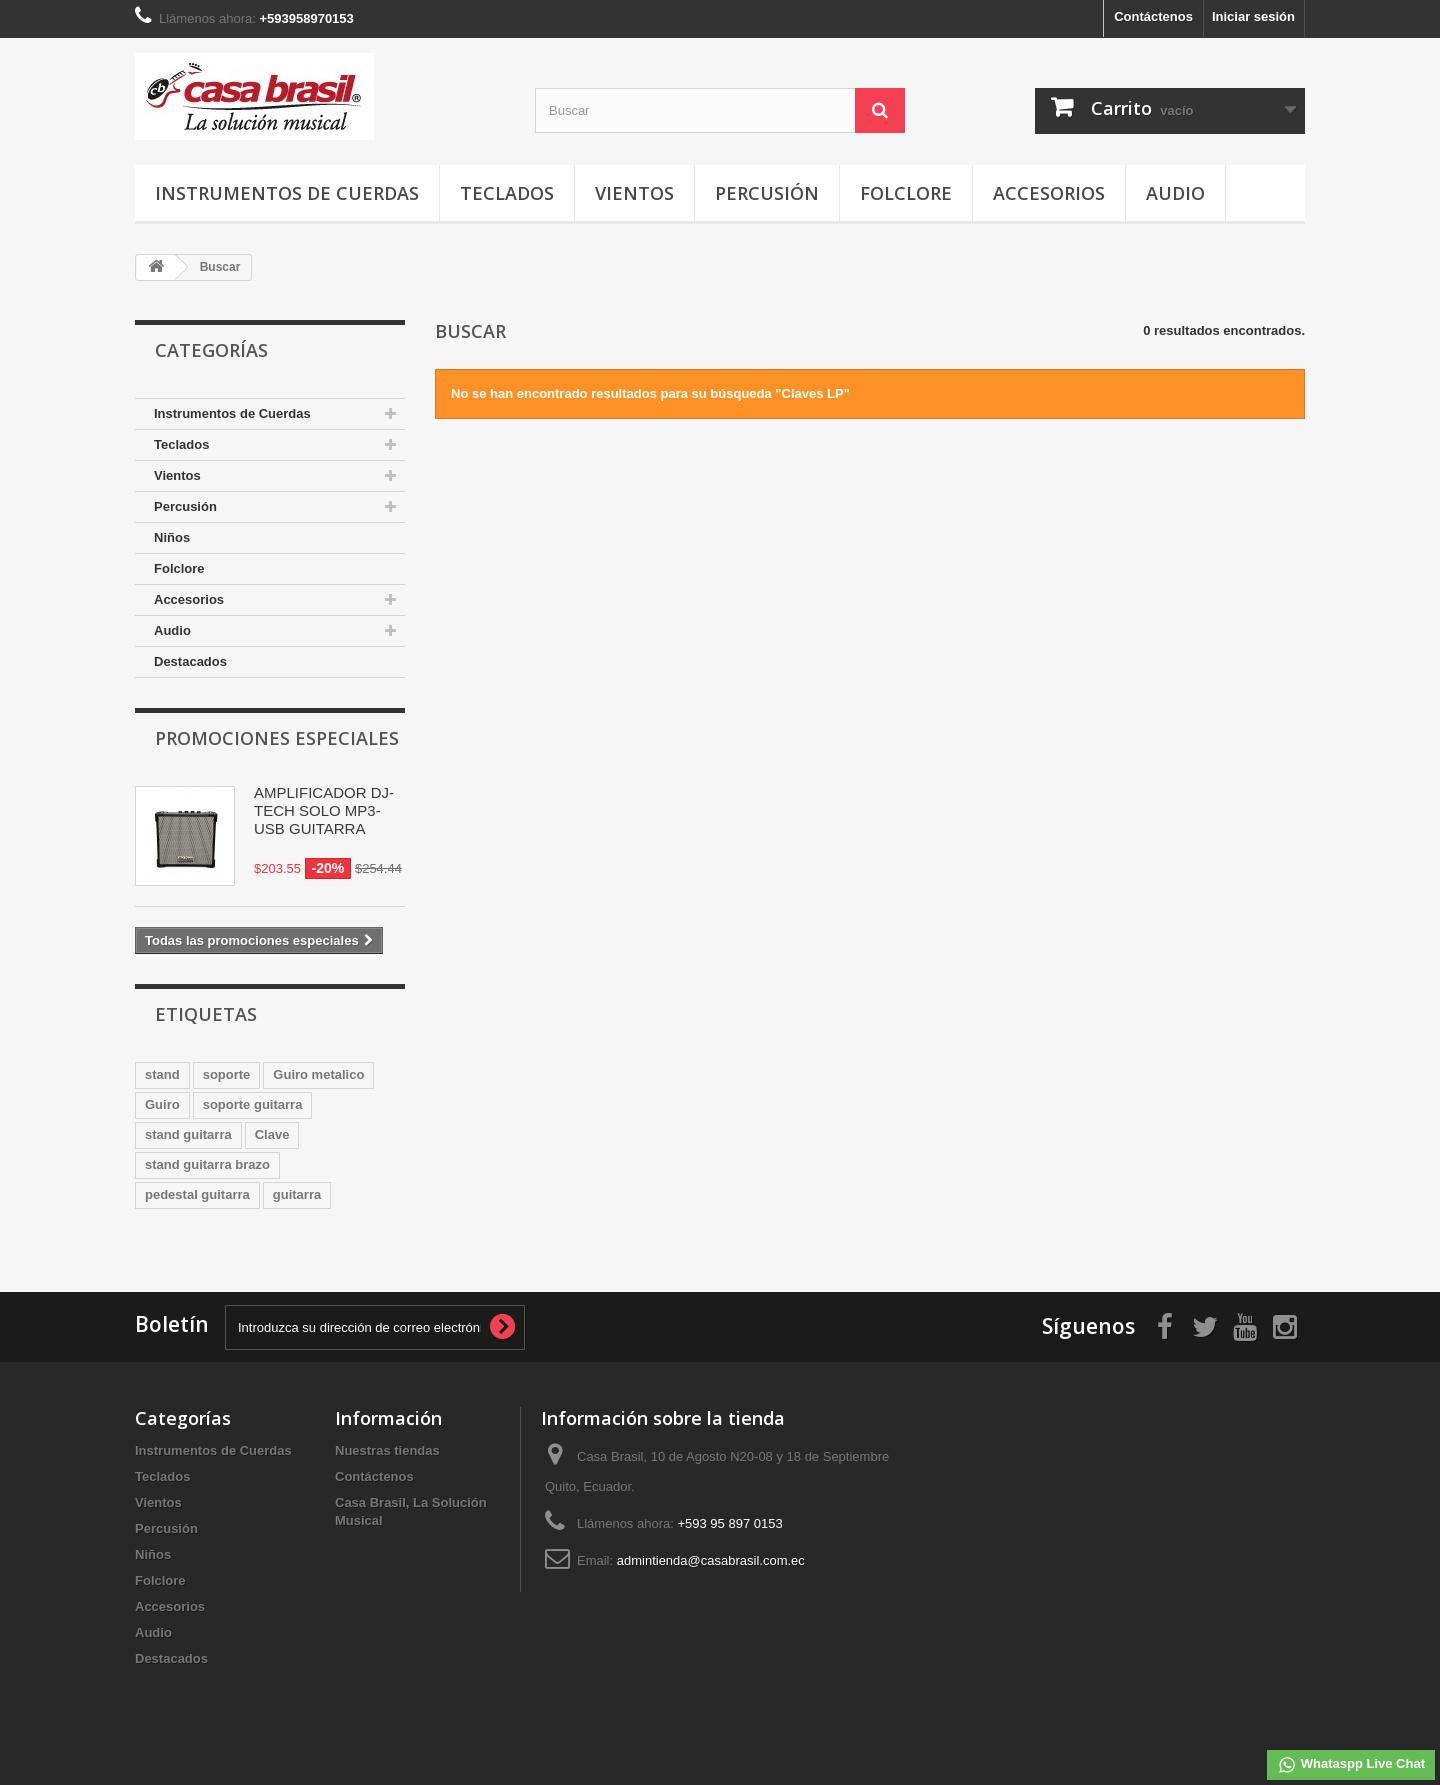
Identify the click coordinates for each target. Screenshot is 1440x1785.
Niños (172, 537)
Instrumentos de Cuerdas (287, 193)
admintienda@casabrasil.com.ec (711, 1560)
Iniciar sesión (1253, 16)
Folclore (906, 193)
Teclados (507, 193)
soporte (227, 1074)
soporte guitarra (253, 1104)
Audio (1175, 193)
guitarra (297, 1194)
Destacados (190, 661)
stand (162, 1074)
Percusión (767, 193)
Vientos (634, 193)
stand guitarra (188, 1134)
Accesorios (1049, 193)
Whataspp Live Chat (1351, 1765)
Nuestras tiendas (387, 1450)
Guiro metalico (318, 1074)
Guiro (162, 1104)
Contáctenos (1153, 16)
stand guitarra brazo (207, 1164)
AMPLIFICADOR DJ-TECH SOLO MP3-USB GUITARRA (324, 810)
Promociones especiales (277, 738)
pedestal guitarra (197, 1194)
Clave (272, 1134)
